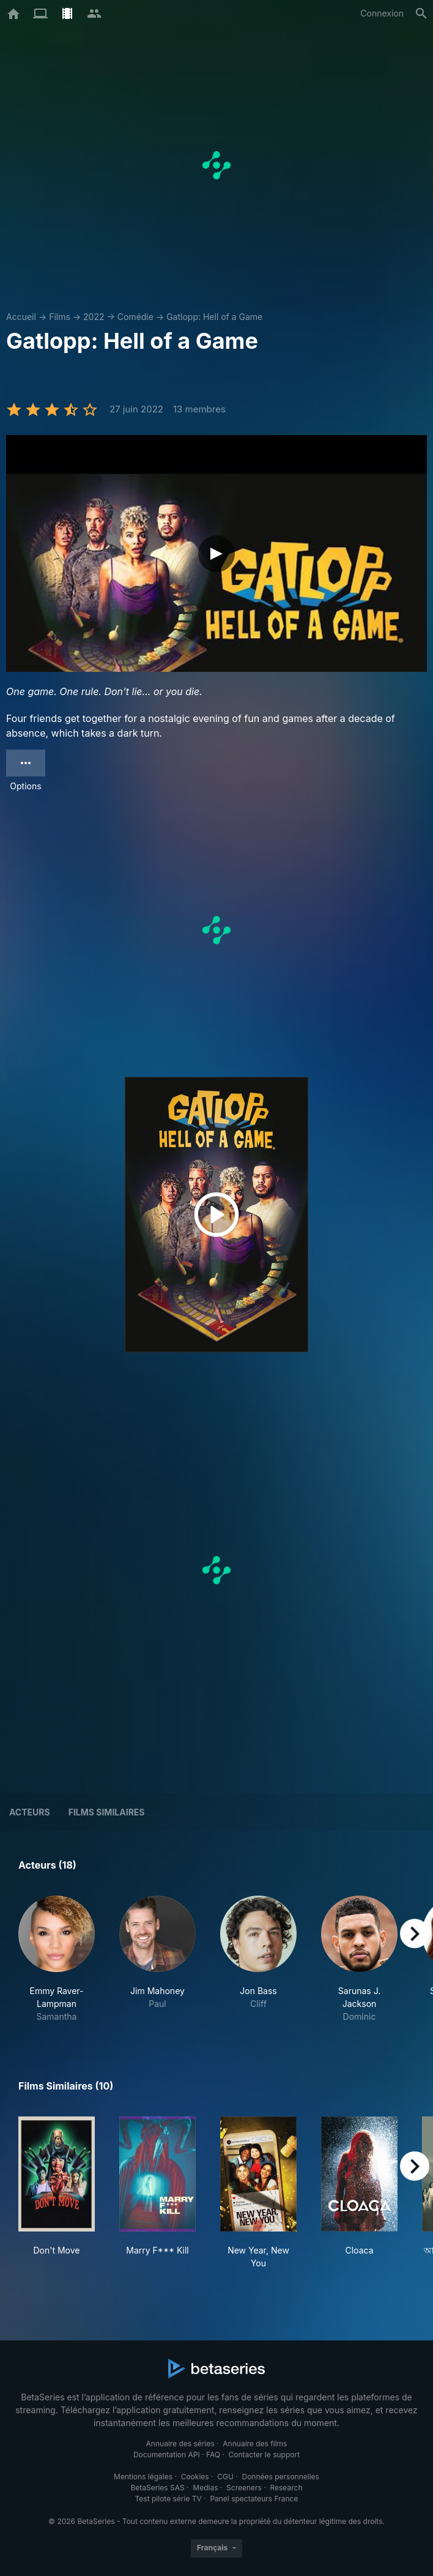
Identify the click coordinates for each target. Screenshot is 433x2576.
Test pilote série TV (168, 2498)
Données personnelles (280, 2476)
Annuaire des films (255, 2443)
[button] (56, 1959)
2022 (93, 316)
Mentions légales (143, 2476)
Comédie (135, 316)
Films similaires (106, 1812)
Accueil (21, 316)
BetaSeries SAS (158, 2487)
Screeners (244, 2487)
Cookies (195, 2476)
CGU (225, 2476)
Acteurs (29, 1812)
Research (286, 2487)
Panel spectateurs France (254, 2498)
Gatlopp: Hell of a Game (214, 316)
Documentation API (166, 2454)
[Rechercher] (421, 13)
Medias (205, 2487)
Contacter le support (264, 2454)
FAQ (213, 2454)
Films (59, 316)
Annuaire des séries (180, 2443)
